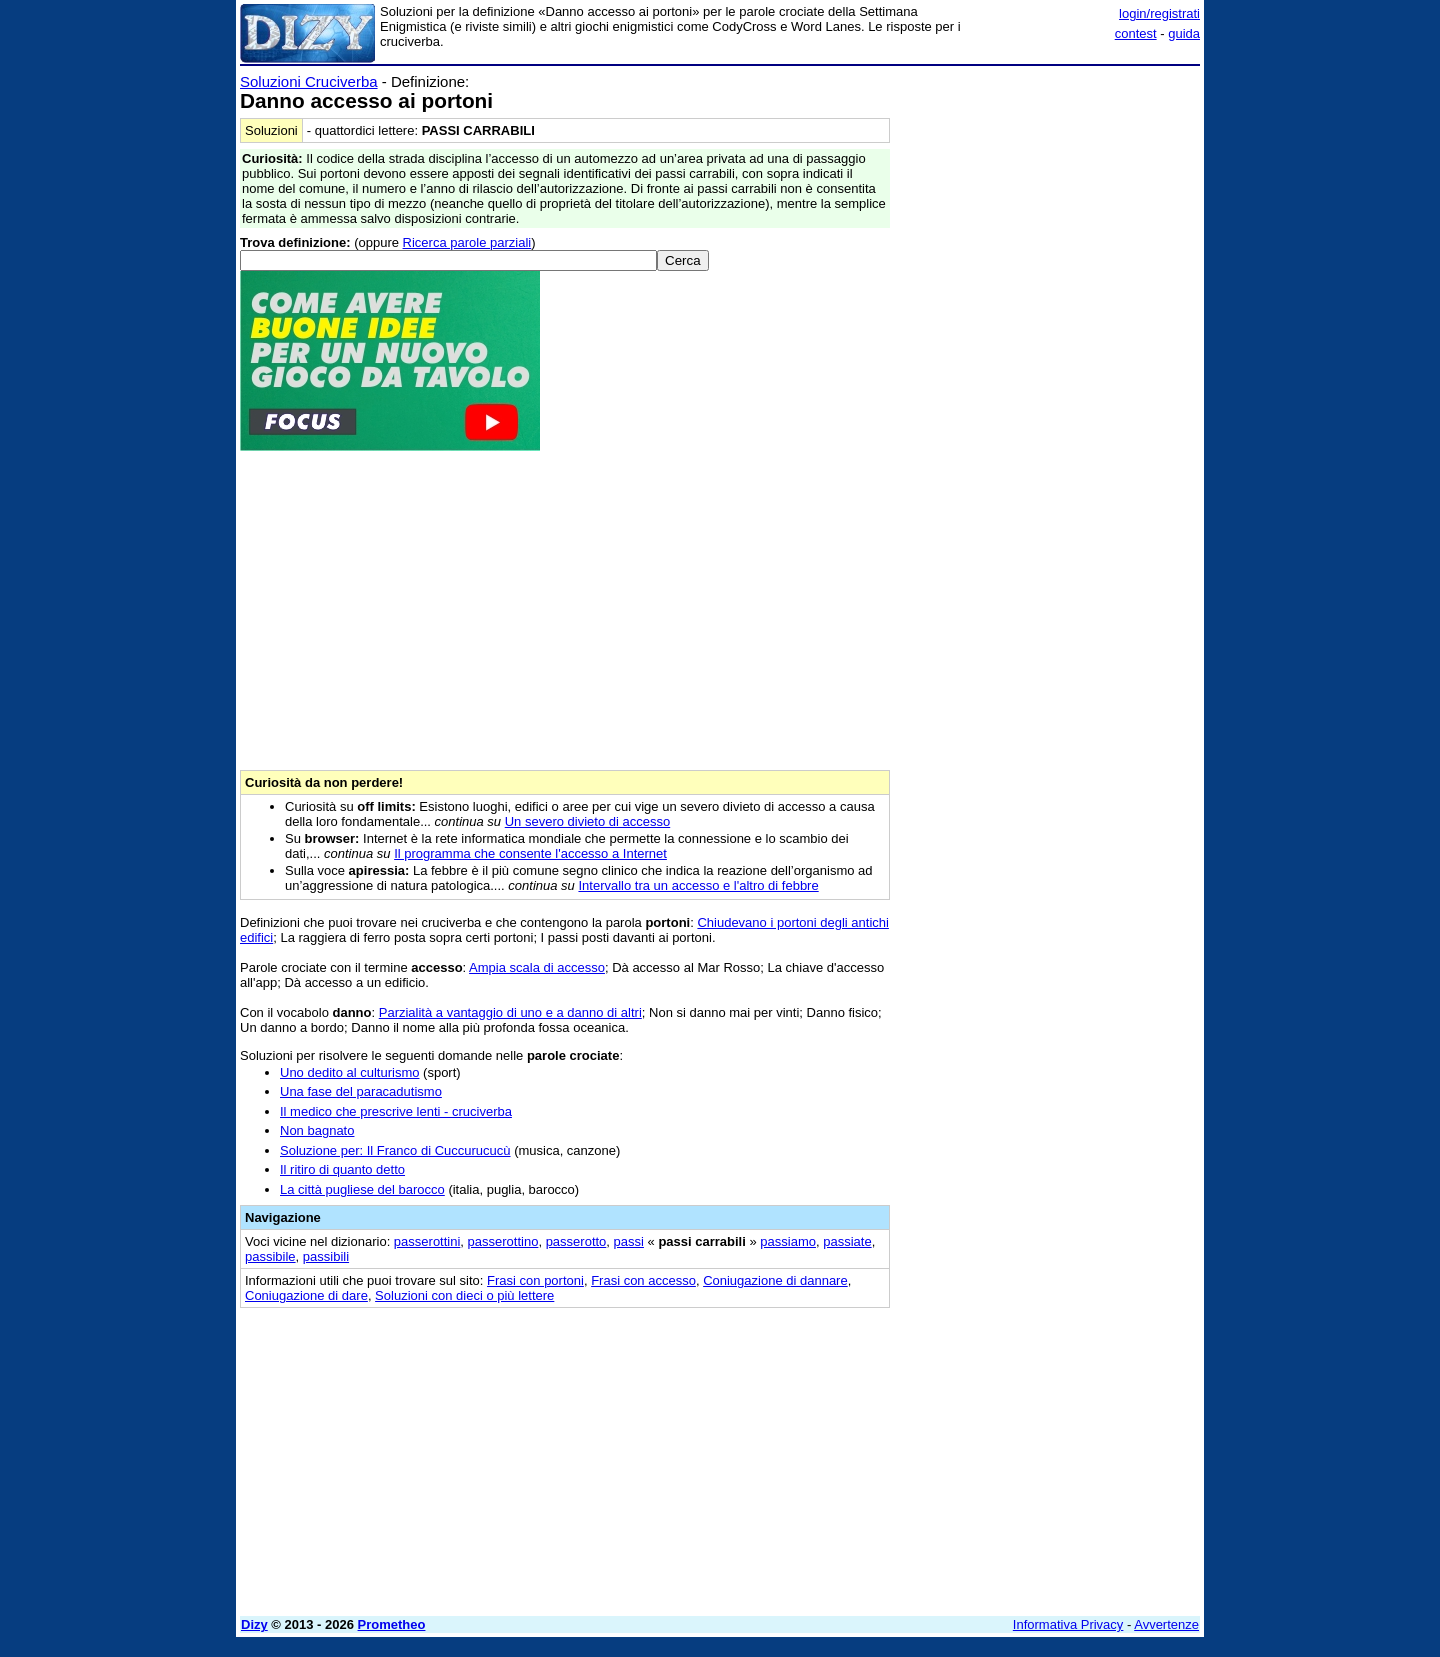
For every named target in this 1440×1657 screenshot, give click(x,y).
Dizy (254, 1624)
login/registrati (1159, 13)
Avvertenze (1166, 1624)
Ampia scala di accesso (537, 967)
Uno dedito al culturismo (349, 1072)
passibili (326, 1256)
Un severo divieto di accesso (587, 821)
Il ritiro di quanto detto (342, 1169)
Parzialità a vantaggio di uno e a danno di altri (510, 1012)
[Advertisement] (1050, 373)
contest (1136, 33)
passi (629, 1241)
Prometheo (392, 1624)
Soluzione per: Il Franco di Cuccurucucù (395, 1150)
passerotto (576, 1241)
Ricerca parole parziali (467, 242)
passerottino (503, 1241)
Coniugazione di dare (306, 1295)
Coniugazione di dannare (775, 1280)
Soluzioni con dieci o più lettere (464, 1295)
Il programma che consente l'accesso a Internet (530, 853)
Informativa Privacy (1068, 1624)
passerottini (427, 1241)
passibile (270, 1256)
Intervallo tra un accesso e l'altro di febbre (698, 885)
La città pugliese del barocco (362, 1189)
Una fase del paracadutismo (361, 1091)
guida (1184, 33)
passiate (847, 1241)
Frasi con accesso (643, 1280)
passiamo (788, 1241)
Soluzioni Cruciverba (309, 81)
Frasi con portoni (535, 1280)
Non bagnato (317, 1130)
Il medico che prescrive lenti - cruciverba (396, 1111)
